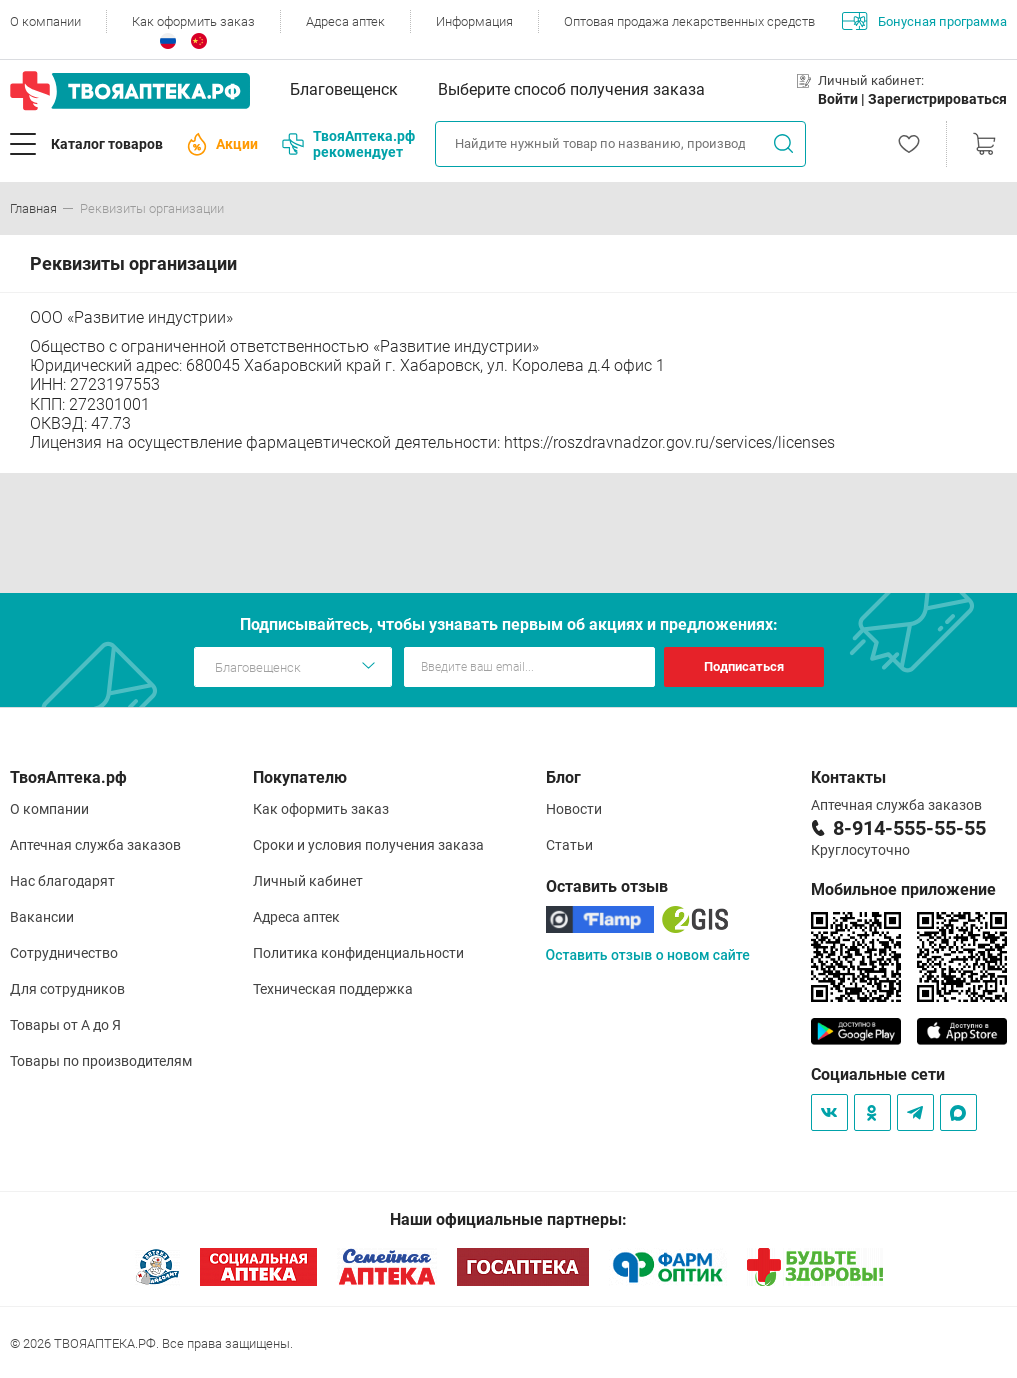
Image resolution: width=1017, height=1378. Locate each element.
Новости (574, 809)
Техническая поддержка (333, 989)
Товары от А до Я (65, 1025)
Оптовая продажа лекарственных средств (689, 21)
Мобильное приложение (903, 889)
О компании (45, 21)
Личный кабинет (308, 881)
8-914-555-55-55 (909, 828)
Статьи (569, 845)
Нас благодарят (62, 881)
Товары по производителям (101, 1061)
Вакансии (42, 917)
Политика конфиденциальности (358, 953)
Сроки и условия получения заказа (368, 845)
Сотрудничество (64, 953)
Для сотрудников (67, 989)
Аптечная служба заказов (95, 845)
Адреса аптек (345, 21)
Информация (474, 21)
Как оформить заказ (193, 21)
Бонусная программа (924, 21)
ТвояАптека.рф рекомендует (348, 144)
